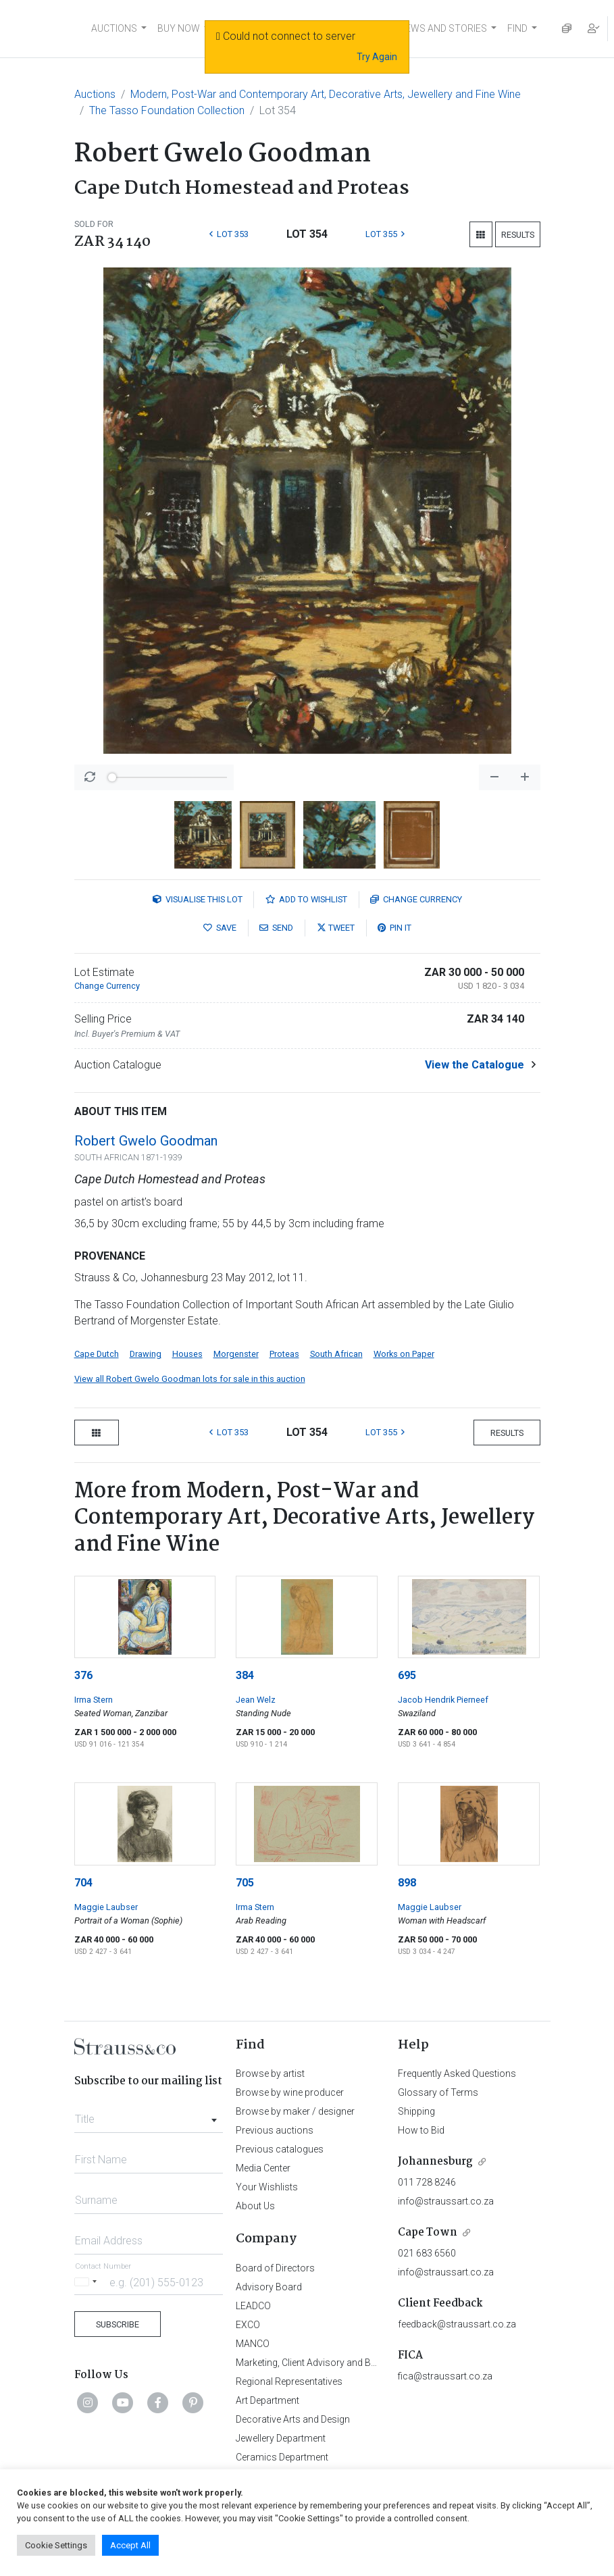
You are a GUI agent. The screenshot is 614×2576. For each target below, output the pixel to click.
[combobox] (149, 2115)
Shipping (416, 2111)
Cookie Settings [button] (56, 2545)
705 (245, 1882)
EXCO (248, 2324)
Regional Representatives (289, 2381)
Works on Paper (404, 1354)
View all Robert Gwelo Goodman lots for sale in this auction (189, 1379)
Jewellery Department (281, 2438)
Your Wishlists (267, 2187)
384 (245, 1675)
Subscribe (117, 2324)
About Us (255, 2205)
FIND (517, 28)
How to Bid (421, 2130)
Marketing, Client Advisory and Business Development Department (374, 2362)
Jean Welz (256, 1700)
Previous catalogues (280, 2149)
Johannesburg (435, 2161)
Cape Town (427, 2232)
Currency (416, 899)
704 (83, 1882)
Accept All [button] (130, 2545)
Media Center (263, 2168)
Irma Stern (93, 1700)
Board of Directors (275, 2268)
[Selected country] (88, 2281)
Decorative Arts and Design (293, 2419)
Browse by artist (270, 2073)
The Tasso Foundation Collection (167, 110)
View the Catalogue (474, 1064)
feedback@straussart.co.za (457, 2324)
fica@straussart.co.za (445, 2376)
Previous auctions (274, 2130)
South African (336, 1354)
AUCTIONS (114, 28)
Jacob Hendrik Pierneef (443, 1700)
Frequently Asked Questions (457, 2073)
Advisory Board (269, 2287)
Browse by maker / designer (295, 2111)
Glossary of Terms (438, 2092)
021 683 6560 (427, 2253)
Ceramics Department (282, 2457)
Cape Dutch (96, 1354)
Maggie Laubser (106, 1907)
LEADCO (253, 2305)
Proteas (284, 1354)
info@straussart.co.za (446, 2201)
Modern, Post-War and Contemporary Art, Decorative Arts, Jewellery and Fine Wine (325, 94)
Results (517, 235)
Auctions (95, 94)
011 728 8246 (427, 2182)
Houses (187, 1354)
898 (407, 1882)
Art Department (267, 2400)
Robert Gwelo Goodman (146, 1141)
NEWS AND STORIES (443, 28)
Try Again (377, 56)
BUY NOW (178, 28)
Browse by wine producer (290, 2092)
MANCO (253, 2343)
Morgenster (236, 1354)
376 (83, 1675)
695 (407, 1675)
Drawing (145, 1354)
